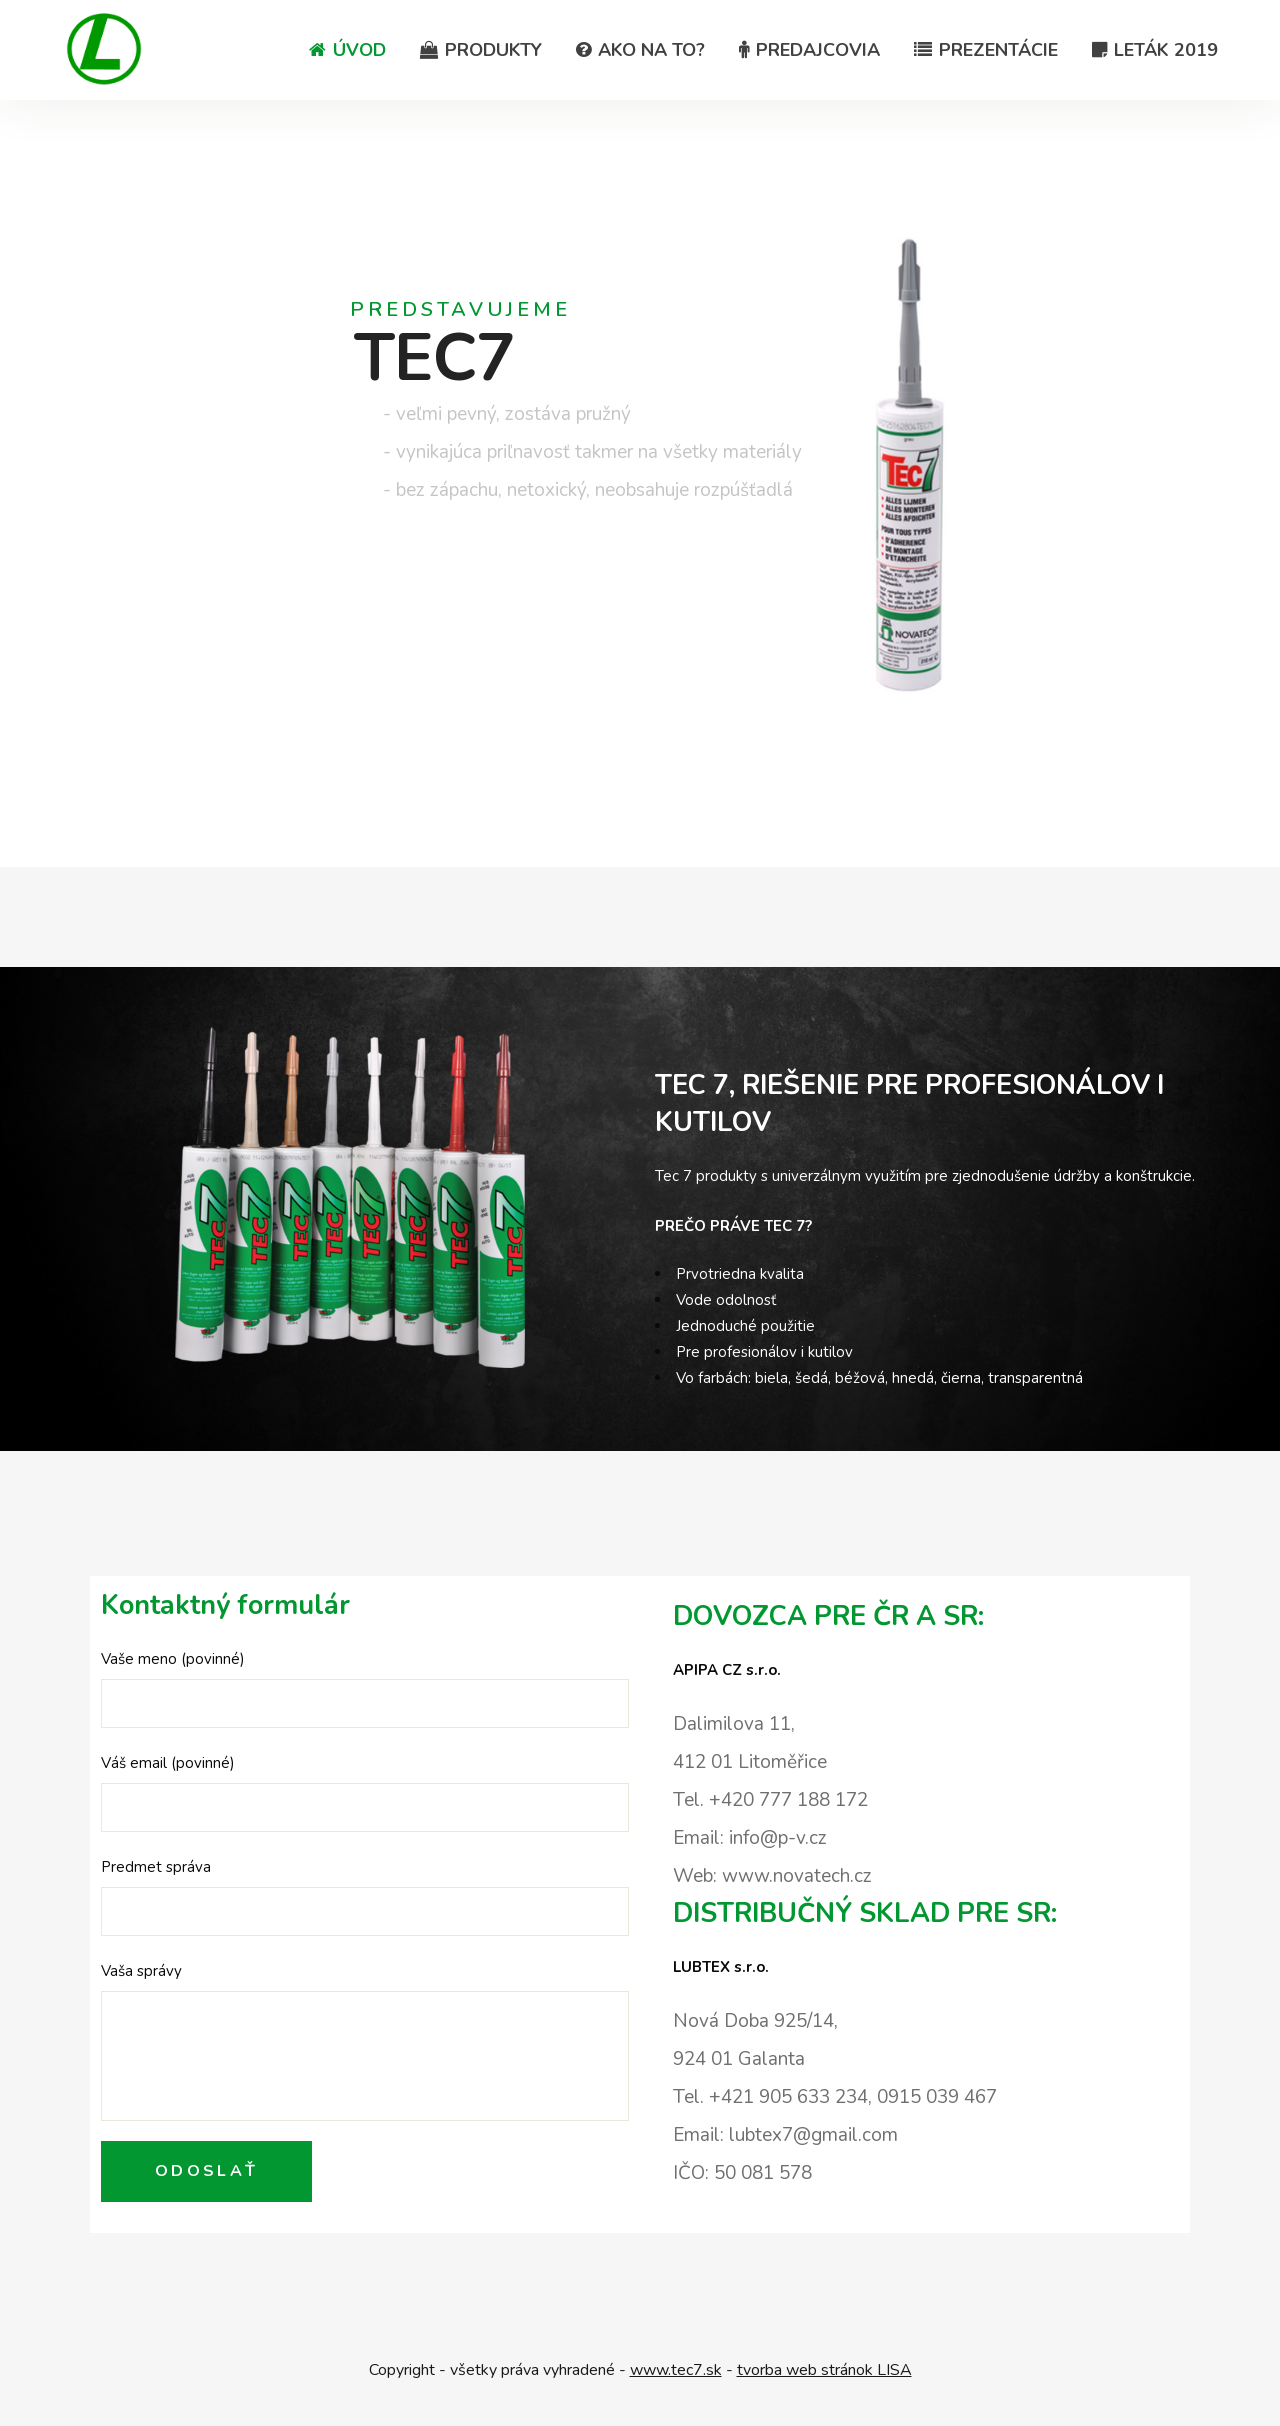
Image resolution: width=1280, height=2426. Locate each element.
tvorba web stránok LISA (824, 2370)
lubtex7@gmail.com (813, 2135)
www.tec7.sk (676, 2370)
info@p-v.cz (778, 1838)
